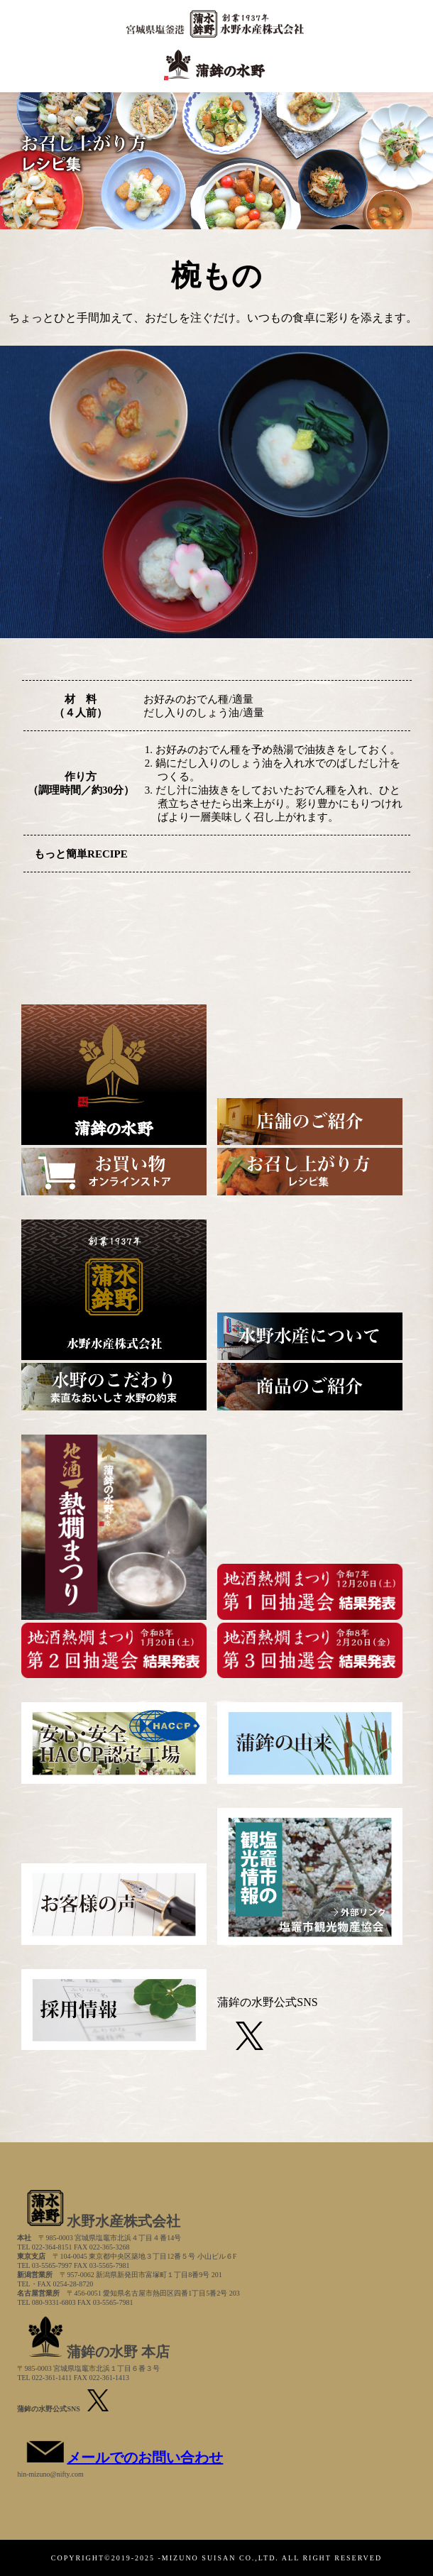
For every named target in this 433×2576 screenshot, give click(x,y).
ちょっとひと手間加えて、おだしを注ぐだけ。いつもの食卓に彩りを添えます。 (213, 318)
